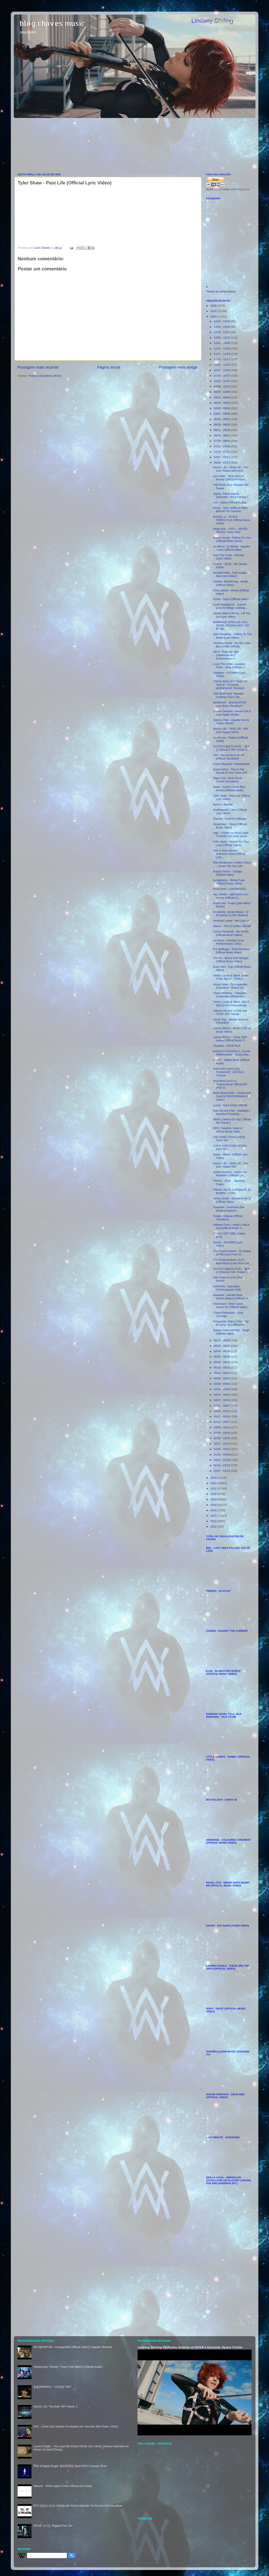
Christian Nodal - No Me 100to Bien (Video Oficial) (231, 645)
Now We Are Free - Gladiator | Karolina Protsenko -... (231, 1112)
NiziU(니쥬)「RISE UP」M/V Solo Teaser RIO (230, 1165)
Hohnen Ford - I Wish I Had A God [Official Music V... (231, 1226)
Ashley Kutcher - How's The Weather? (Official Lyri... (230, 1174)
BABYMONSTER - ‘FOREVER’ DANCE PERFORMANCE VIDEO (232, 1096)
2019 (213, 1499)
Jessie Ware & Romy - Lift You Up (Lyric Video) (231, 615)
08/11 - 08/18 (222, 430)
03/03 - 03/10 (222, 1427)
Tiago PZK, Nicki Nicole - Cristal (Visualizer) (228, 780)
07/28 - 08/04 (222, 440)
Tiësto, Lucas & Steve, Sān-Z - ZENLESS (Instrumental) (232, 1003)
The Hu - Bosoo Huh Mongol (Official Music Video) (230, 959)
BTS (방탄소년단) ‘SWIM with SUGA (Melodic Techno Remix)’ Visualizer (77, 2505)
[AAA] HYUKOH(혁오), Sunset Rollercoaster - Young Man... (232, 1053)
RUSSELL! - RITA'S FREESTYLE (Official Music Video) (231, 520)
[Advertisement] (38, 143)
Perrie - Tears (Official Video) (231, 599)
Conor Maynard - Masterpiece (231, 763)
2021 (213, 1488)
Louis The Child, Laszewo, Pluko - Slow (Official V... (229, 665)
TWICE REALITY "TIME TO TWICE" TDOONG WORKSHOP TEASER (230, 685)
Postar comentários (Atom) (44, 375)
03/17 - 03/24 (222, 1416)
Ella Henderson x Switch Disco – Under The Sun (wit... (232, 864)
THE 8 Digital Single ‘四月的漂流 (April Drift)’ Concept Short (69, 2466)
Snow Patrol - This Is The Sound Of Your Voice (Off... (231, 771)
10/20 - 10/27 (222, 375)
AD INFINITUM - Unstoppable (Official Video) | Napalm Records (72, 2347)
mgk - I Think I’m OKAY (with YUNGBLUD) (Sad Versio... (231, 834)
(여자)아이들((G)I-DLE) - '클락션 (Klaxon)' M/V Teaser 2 (231, 748)
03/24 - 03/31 (222, 1411)
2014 (213, 1521)
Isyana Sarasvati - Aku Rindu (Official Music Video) (231, 933)
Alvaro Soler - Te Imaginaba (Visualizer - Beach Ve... (230, 986)
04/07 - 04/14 (222, 1400)
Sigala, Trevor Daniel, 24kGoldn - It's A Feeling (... (231, 495)
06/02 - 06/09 (222, 1356)
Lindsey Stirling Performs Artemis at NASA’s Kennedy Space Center (190, 2347)
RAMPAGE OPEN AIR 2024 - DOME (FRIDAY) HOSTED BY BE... (231, 625)
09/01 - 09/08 (222, 413)
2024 (213, 316)
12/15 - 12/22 (222, 332)
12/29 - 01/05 (222, 321)
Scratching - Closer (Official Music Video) (230, 826)
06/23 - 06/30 (222, 1340)
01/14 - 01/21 (222, 1465)
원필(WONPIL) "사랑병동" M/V (52, 2386)
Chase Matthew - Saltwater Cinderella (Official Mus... (230, 995)
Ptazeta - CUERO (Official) (229, 818)
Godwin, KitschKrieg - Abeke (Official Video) (230, 583)
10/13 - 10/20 (222, 381)
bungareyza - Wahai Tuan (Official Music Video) (229, 882)
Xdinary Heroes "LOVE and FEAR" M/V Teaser (230, 1012)
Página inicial (108, 367)
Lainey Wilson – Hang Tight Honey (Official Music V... (230, 1039)
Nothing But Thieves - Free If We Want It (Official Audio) (67, 2366)
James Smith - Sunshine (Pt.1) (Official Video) (232, 1200)
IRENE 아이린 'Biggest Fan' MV (53, 2525)
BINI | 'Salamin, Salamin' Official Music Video (228, 1130)
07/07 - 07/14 (222, 457)
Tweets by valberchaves (221, 291)
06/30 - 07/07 (222, 462)
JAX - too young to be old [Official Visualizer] (228, 756)
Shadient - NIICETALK (227, 1045)
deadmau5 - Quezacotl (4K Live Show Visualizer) (229, 704)
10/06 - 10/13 (222, 386)
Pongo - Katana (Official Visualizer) (228, 1217)
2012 (213, 1526)
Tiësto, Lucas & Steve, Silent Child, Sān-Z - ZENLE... (230, 977)
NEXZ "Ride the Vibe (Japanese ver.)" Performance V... (226, 655)
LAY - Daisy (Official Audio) (229, 502)
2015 (213, 1515)
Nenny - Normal (222, 804)
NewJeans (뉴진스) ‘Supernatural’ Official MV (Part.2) (230, 1084)
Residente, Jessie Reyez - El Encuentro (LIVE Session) (231, 913)
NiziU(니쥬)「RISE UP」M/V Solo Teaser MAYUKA (230, 469)
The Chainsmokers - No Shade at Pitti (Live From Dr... (232, 1253)
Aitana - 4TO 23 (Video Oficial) (232, 926)
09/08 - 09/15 (222, 408)
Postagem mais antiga (178, 367)
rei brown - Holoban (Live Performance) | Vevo (228, 942)
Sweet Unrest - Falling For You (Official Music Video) (232, 539)
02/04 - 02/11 (222, 1449)
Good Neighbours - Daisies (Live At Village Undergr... (230, 606)
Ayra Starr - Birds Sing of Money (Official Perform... (230, 478)
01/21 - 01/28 (222, 1459)
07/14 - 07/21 (222, 451)
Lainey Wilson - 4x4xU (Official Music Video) (232, 1030)
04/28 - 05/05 (222, 1383)
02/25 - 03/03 (222, 1432)
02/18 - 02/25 (222, 1438)
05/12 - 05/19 (222, 1372)
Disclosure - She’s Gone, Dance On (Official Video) (230, 1305)
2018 (213, 1504)
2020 (213, 1494)
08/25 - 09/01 (222, 419)
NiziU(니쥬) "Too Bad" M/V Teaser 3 (55, 2406)
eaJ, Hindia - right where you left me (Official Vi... (230, 896)
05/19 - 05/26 (222, 1367)
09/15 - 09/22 (222, 402)
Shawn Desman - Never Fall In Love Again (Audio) (232, 713)
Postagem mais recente (38, 367)
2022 (213, 1483)
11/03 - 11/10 (222, 364)
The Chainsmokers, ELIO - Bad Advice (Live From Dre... (232, 1261)
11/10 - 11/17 (222, 359)
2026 (213, 305)
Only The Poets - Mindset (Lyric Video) (228, 557)
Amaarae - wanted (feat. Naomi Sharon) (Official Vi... (231, 1297)
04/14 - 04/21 (222, 1394)
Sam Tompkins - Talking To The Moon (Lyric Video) (232, 636)
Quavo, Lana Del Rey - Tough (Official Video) (231, 1332)
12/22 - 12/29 (222, 326)
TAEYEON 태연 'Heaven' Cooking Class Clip (228, 695)
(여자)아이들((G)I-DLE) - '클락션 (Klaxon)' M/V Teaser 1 (231, 1270)
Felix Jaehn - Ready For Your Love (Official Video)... (231, 843)
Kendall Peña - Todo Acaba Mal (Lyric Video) (229, 574)
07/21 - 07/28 (222, 446)
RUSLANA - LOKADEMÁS (229, 888)
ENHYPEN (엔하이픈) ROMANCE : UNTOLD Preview (228, 1072)
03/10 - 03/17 (222, 1421)
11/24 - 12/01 (222, 348)
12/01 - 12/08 (222, 343)
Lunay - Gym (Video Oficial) (230, 1105)
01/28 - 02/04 (222, 1454)
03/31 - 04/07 (222, 1405)
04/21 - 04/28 (222, 1389)
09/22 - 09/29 (222, 397)
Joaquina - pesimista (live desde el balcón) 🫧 (228, 1209)
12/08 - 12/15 (222, 337)
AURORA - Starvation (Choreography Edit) (227, 1288)
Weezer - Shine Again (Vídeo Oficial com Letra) (62, 2485)
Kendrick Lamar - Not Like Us (231, 920)
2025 (213, 311)
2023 (213, 1477)
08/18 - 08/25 (222, 424)
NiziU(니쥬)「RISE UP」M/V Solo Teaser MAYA (230, 730)
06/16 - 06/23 (222, 1345)
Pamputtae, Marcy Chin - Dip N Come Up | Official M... (231, 1323)
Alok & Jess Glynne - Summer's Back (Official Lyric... (229, 854)
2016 (213, 1510)
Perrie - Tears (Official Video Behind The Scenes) (230, 509)
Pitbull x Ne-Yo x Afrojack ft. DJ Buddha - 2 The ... (232, 1191)
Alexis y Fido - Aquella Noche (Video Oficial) (231, 721)
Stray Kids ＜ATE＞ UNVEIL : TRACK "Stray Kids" (231, 530)
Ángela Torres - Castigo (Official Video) (227, 873)
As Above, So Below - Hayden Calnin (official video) (231, 548)
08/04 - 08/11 (222, 435)
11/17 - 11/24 (222, 353)
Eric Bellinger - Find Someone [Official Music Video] (231, 951)
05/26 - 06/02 (222, 1362)
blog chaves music (52, 23)
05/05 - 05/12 (222, 1378)
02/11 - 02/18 (222, 1443)
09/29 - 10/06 (222, 391)
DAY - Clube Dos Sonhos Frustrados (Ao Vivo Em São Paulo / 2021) (75, 2426)
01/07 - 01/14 (222, 1470)
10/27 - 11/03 (222, 370)
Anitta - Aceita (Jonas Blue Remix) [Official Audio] (229, 788)
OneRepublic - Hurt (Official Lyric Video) (230, 811)
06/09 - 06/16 (222, 1351)
